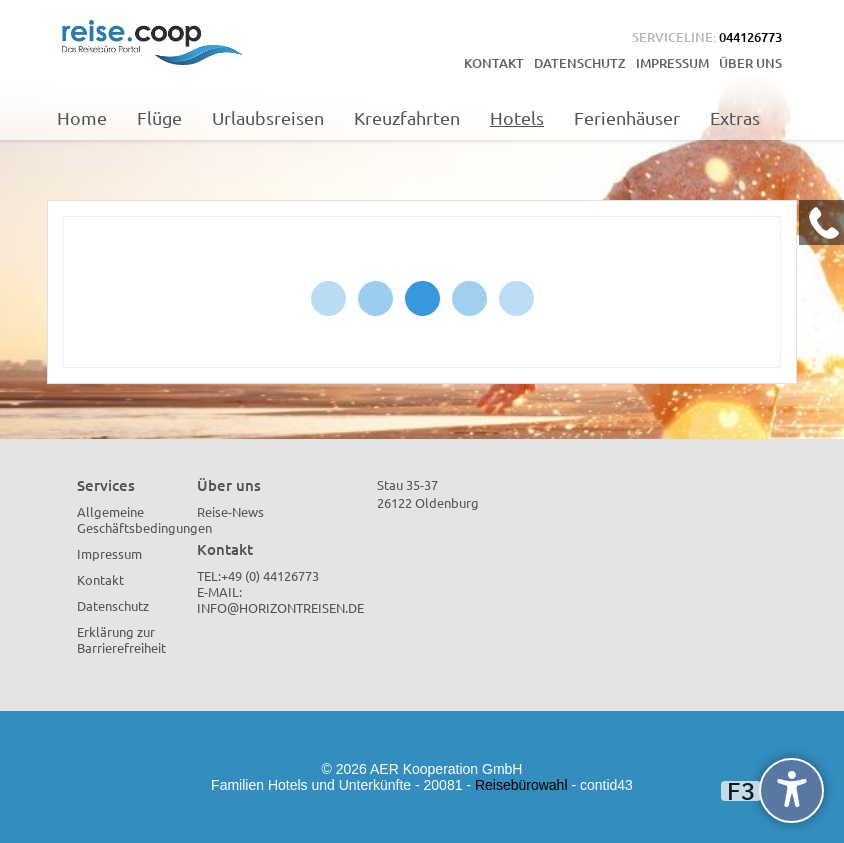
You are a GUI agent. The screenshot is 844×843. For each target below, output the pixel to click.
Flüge (159, 117)
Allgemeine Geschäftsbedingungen (144, 519)
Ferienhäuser (627, 117)
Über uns (750, 63)
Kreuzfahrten (407, 117)
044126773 (750, 37)
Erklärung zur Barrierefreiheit (121, 639)
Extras (735, 117)
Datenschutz (580, 63)
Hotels (517, 117)
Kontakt (494, 63)
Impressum (672, 63)
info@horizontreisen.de (280, 607)
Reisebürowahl (521, 785)
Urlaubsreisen (268, 117)
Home (82, 117)
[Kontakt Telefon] (821, 222)
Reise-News (230, 511)
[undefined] (791, 790)
